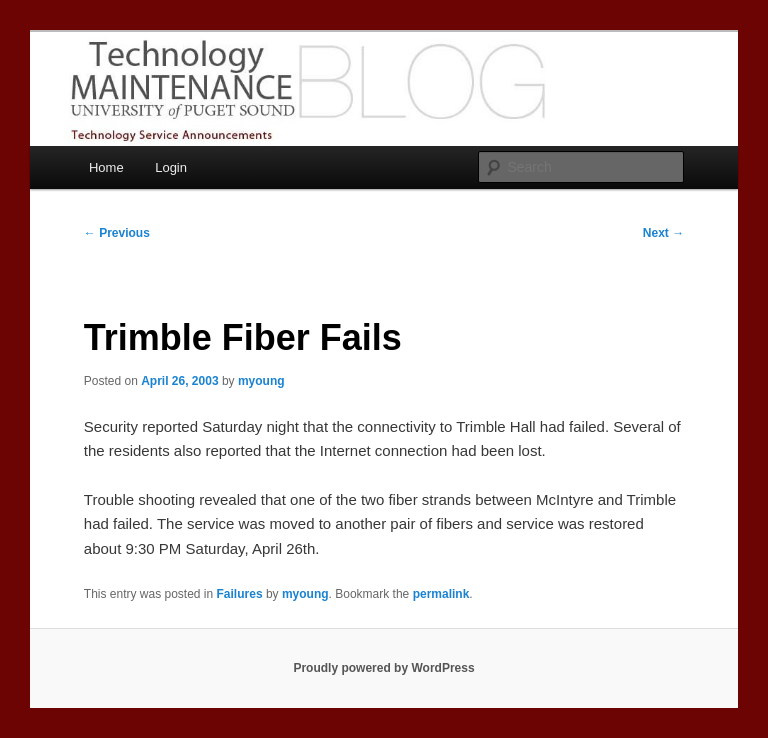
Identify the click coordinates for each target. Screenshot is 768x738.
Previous (117, 233)
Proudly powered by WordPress (383, 668)
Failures (240, 594)
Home (106, 167)
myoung (261, 381)
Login (171, 167)
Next (663, 233)
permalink (441, 594)
